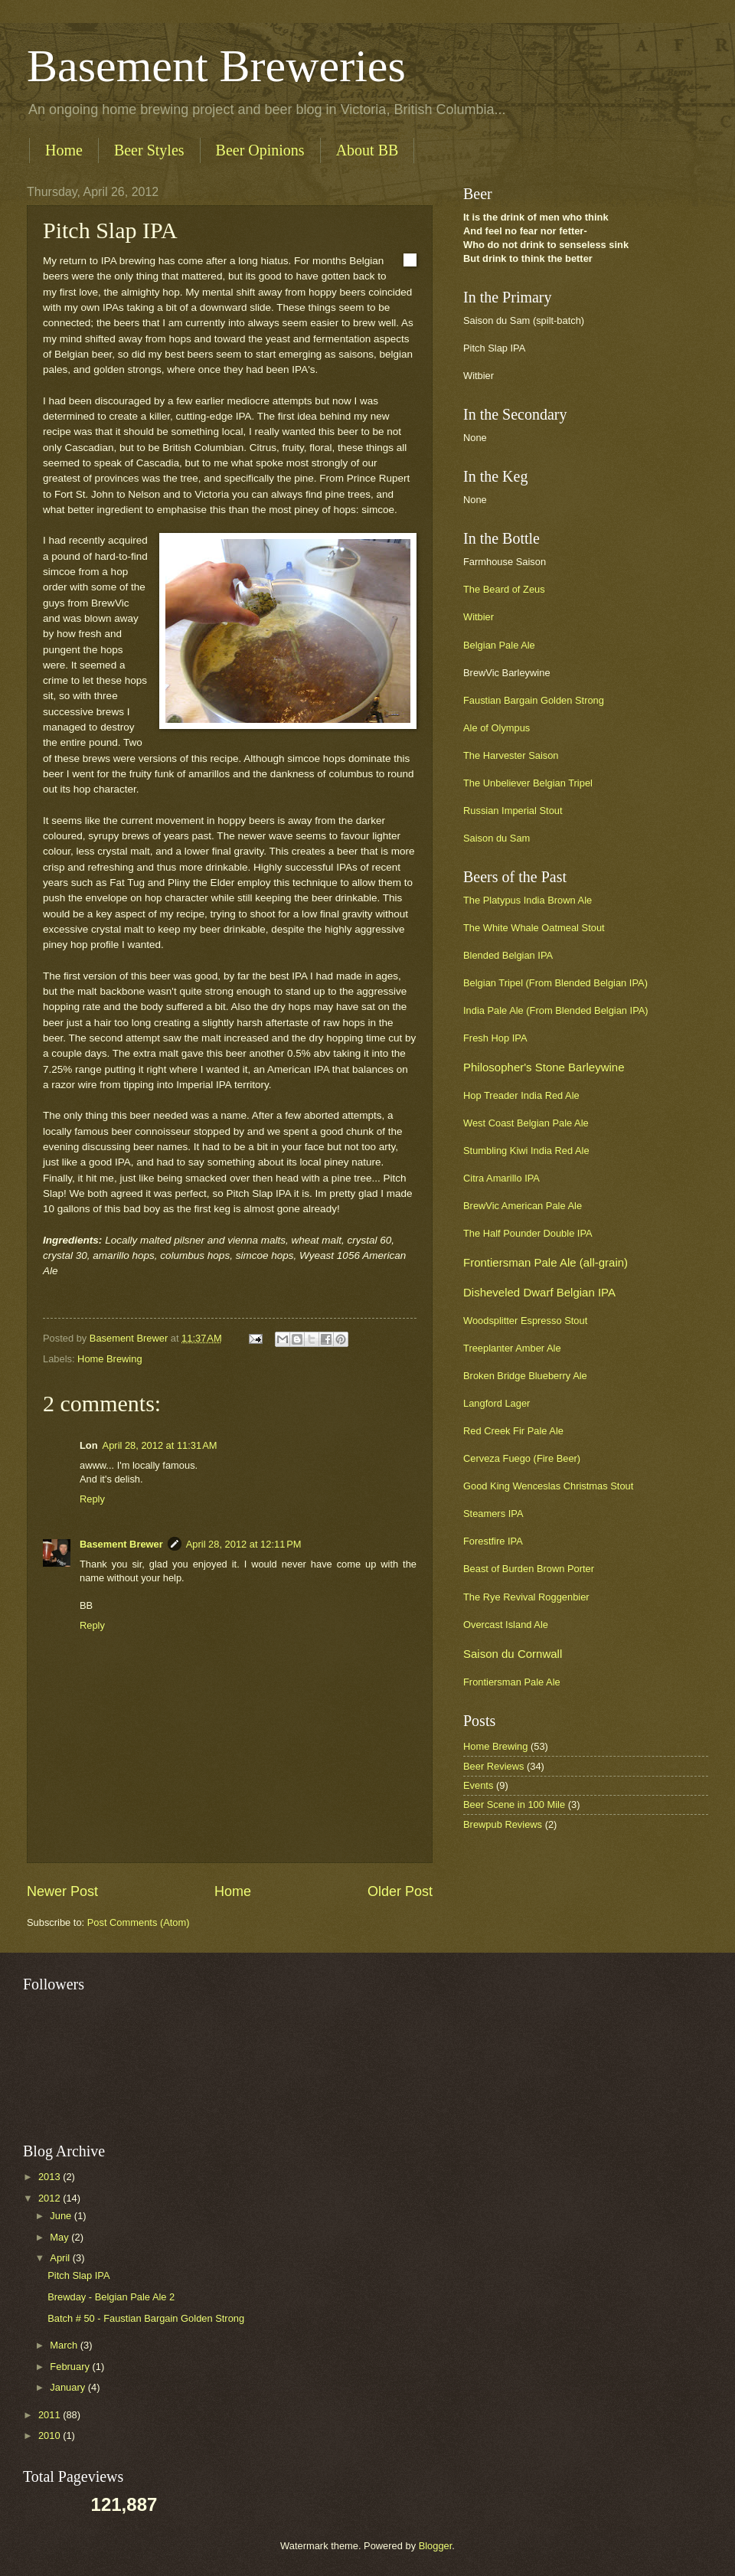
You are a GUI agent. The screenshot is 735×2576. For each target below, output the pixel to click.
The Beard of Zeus (504, 589)
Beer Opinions (260, 150)
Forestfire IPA (493, 1541)
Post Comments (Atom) (138, 1922)
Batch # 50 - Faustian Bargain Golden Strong (145, 2318)
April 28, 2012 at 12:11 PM (244, 1544)
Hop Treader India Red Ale (521, 1095)
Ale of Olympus (496, 728)
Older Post (400, 1891)
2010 (50, 2435)
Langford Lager (496, 1403)
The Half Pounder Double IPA (528, 1233)
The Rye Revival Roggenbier (526, 1597)
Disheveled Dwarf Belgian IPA (539, 1292)
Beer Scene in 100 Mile (514, 1804)
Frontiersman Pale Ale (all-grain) (545, 1262)
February (71, 2366)
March (65, 2345)
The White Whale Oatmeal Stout (534, 927)
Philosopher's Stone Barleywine (543, 1067)
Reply (92, 1499)
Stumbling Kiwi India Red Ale (526, 1150)
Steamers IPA (493, 1513)
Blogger (435, 2545)
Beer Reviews (493, 1766)
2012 (50, 2198)
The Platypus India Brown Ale (527, 900)
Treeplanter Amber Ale (512, 1348)
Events (478, 1785)
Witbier (478, 617)
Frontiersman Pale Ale (511, 1682)
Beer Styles (149, 150)
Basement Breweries (216, 66)
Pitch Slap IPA (78, 2275)
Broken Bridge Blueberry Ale (525, 1375)
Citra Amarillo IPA (501, 1178)
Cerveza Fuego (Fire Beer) (521, 1458)
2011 (50, 2415)
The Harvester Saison (511, 755)
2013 (50, 2176)
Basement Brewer (121, 1544)
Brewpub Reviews (502, 1824)
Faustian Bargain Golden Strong (533, 700)
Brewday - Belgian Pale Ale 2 (111, 2297)
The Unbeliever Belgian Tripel (528, 783)
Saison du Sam (496, 838)
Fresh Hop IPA (495, 1038)
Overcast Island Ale (505, 1624)
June (62, 2215)
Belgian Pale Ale (499, 645)
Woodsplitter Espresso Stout (525, 1320)
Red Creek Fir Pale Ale (513, 1431)
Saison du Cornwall (512, 1653)
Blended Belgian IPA (508, 955)
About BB (367, 150)
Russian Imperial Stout (513, 810)
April (61, 2258)
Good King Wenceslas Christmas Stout (548, 1486)
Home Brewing (109, 1359)
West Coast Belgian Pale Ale (526, 1123)
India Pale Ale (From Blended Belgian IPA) (555, 1010)
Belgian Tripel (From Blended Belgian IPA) (555, 983)
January (68, 2387)
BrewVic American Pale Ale (522, 1205)
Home (64, 150)
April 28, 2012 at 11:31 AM (160, 1445)
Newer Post (62, 1891)
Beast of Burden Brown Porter (528, 1568)
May (60, 2237)
